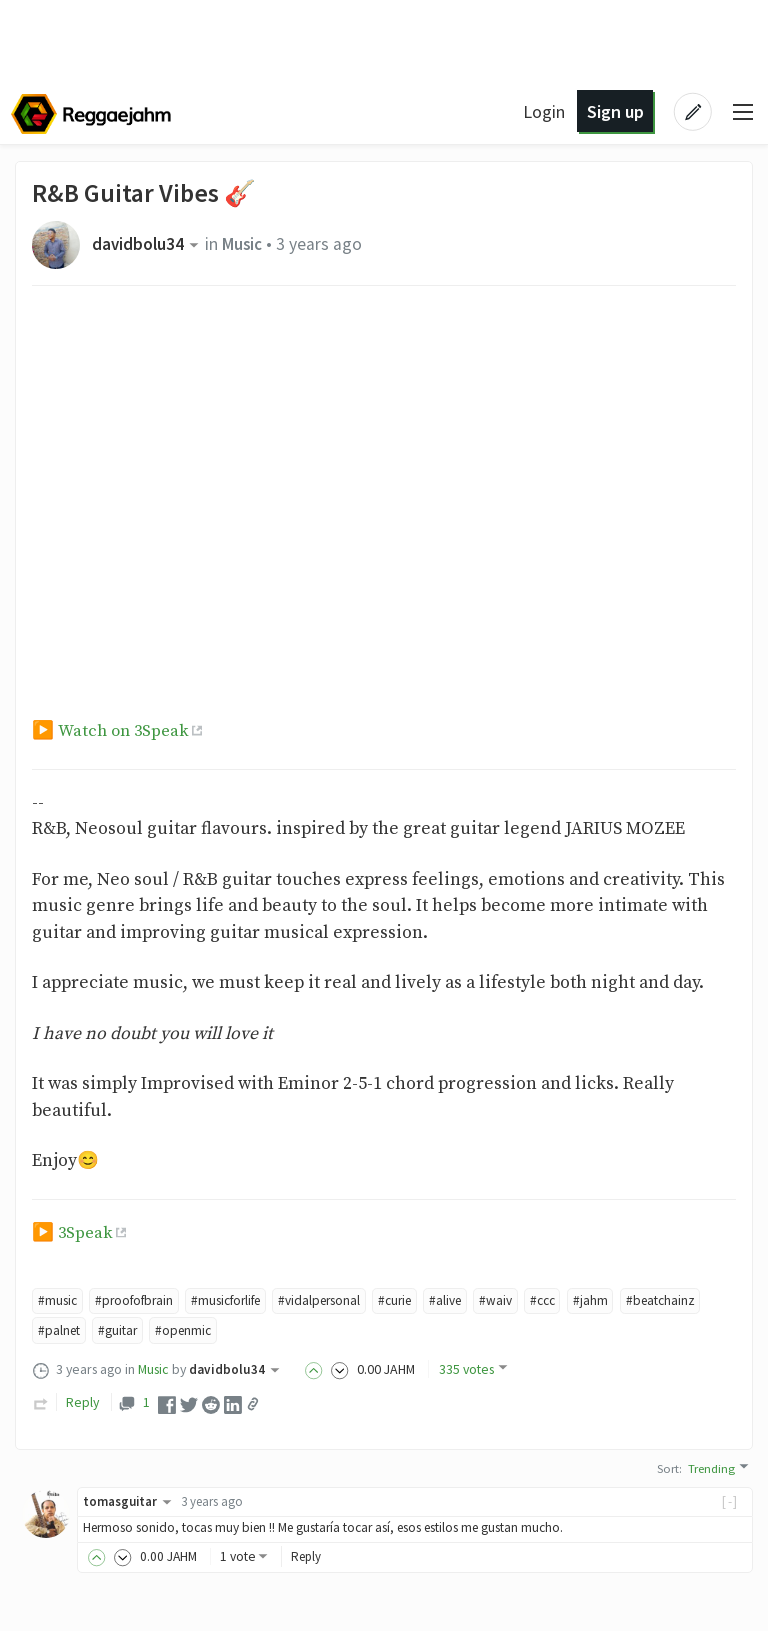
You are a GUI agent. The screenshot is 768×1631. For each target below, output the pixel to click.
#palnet (151, 1332)
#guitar (213, 1332)
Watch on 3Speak (125, 731)
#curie (418, 1301)
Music (246, 244)
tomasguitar (131, 1502)
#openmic (281, 1332)
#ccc (574, 1301)
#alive (472, 1301)
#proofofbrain (139, 1301)
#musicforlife (238, 1301)
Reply (82, 1404)
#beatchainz (74, 1332)
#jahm (623, 1301)
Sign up (612, 111)
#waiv (525, 1301)
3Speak (86, 1233)
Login (542, 111)
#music (58, 1301)
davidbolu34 (149, 244)
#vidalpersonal (338, 1301)
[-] (730, 1502)
